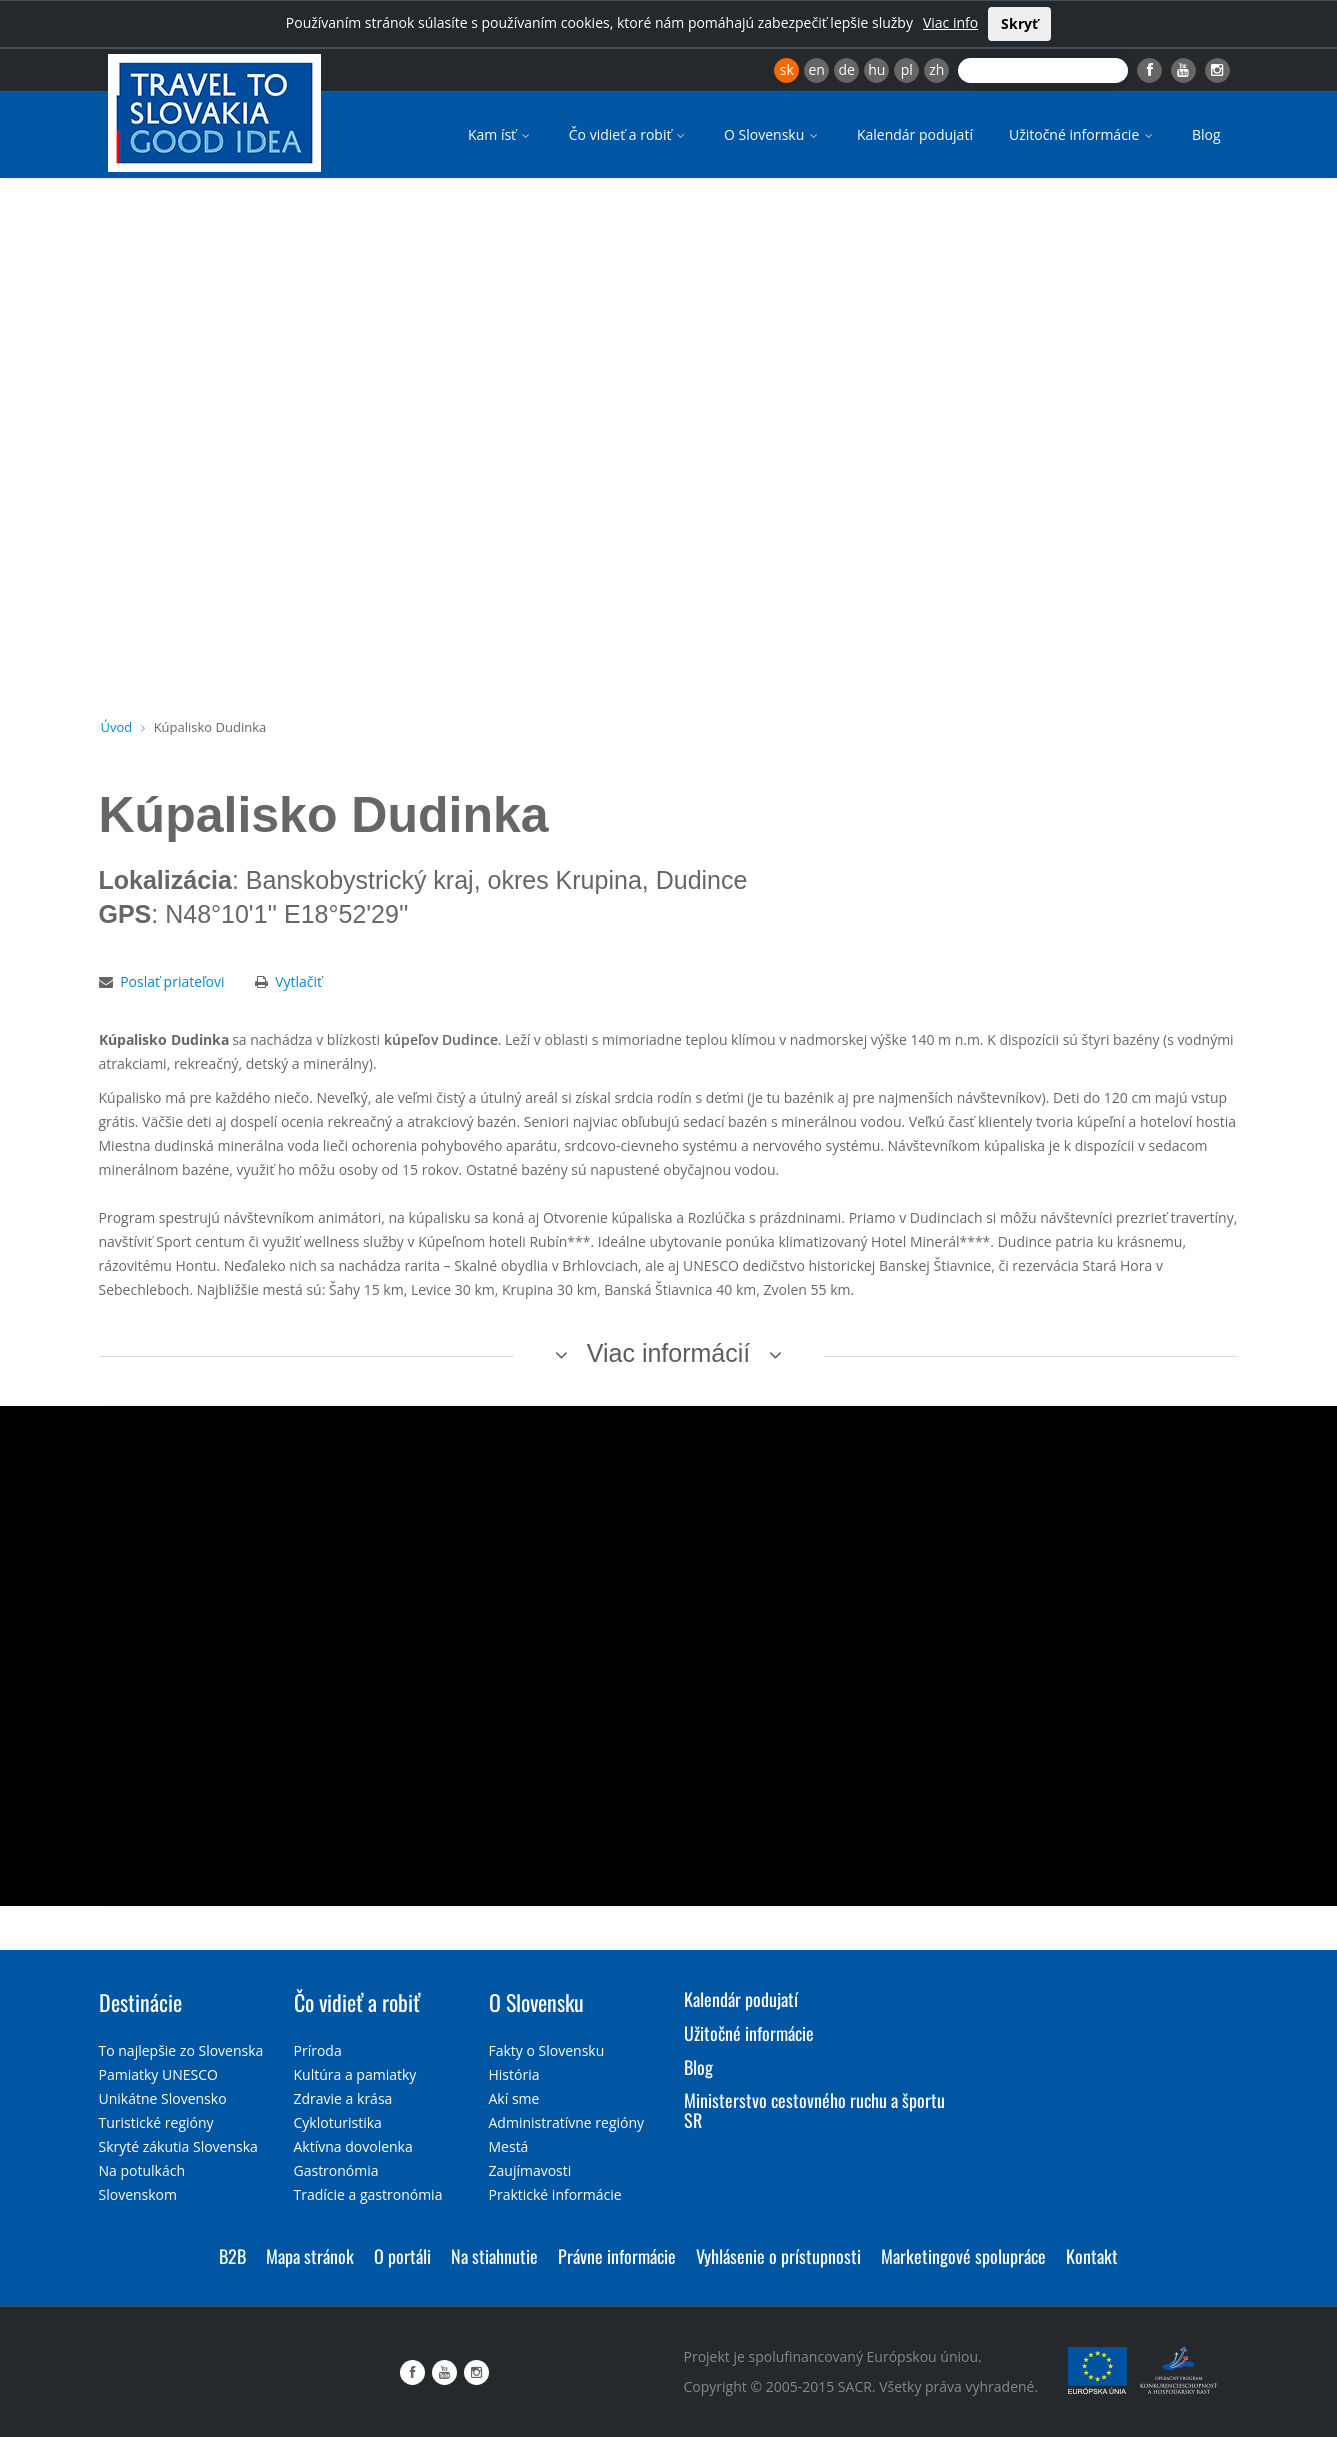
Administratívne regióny (567, 2122)
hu (876, 69)
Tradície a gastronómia (368, 2194)
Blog (1206, 134)
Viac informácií (669, 1353)
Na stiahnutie (494, 2256)
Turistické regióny (156, 2122)
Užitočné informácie (1082, 134)
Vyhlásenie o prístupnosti (778, 2256)
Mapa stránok (310, 2256)
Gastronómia (336, 2170)
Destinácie (140, 2002)
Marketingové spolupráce (963, 2256)
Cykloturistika (338, 2122)
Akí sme (514, 2098)
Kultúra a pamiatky (355, 2074)
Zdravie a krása (343, 2098)
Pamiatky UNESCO (158, 2074)
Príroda (318, 2050)
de (847, 69)
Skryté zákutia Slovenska (178, 2146)
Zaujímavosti (530, 2170)
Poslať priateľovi (172, 981)
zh (936, 69)
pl (907, 69)
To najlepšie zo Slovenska (181, 2050)
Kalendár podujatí (915, 134)
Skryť (1019, 23)
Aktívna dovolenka (353, 2146)
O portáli (402, 2256)
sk (787, 69)
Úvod (117, 727)
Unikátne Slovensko (163, 2098)
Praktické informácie (555, 2194)
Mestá (509, 2146)
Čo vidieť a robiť (628, 134)
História (514, 2074)
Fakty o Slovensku (547, 2050)
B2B (232, 2256)
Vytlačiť (298, 981)
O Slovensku (772, 134)
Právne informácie (617, 2256)
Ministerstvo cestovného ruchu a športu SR (814, 2110)
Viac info (950, 22)
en (816, 69)
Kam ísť (500, 134)
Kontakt (1092, 2256)
